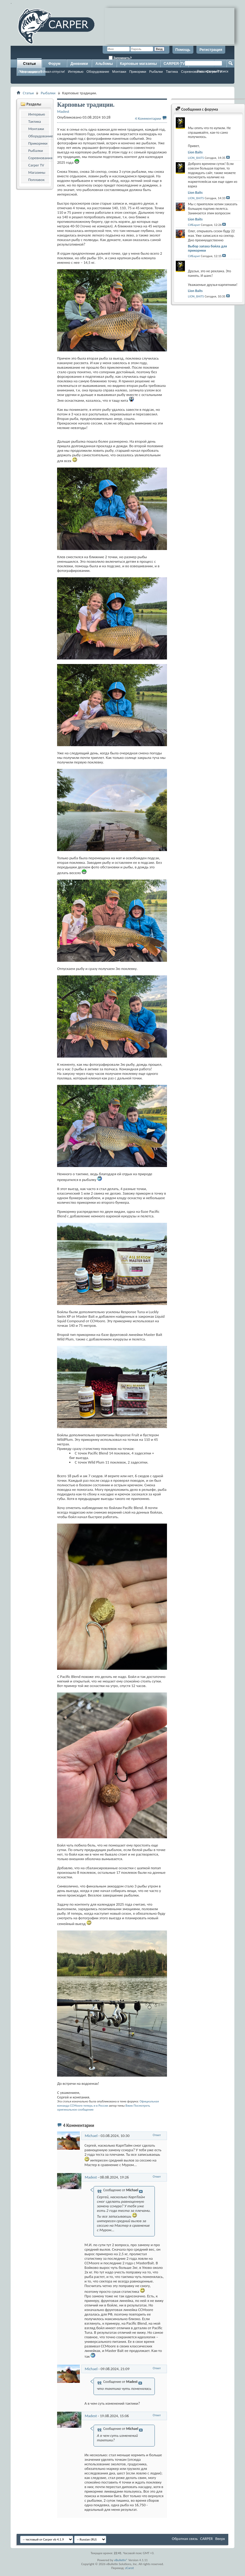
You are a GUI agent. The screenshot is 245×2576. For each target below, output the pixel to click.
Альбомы (104, 64)
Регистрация (210, 50)
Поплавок (36, 179)
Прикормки (137, 71)
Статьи (29, 64)
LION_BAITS (196, 158)
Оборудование (98, 71)
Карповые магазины (138, 64)
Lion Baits (195, 152)
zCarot (129, 2568)
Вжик (129, 2106)
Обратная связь (185, 2538)
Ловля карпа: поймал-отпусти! (41, 71)
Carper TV (36, 165)
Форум (54, 64)
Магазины (36, 172)
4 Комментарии (148, 118)
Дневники (79, 64)
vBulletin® (121, 2560)
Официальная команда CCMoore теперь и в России (108, 2103)
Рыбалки (156, 71)
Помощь (182, 50)
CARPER (206, 2538)
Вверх (220, 2538)
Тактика (172, 71)
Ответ (157, 2135)
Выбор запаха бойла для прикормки (207, 248)
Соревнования (40, 158)
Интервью (75, 71)
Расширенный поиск (212, 71)
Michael (91, 2135)
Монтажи (119, 71)
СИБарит (194, 225)
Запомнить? (120, 58)
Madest (91, 2177)
